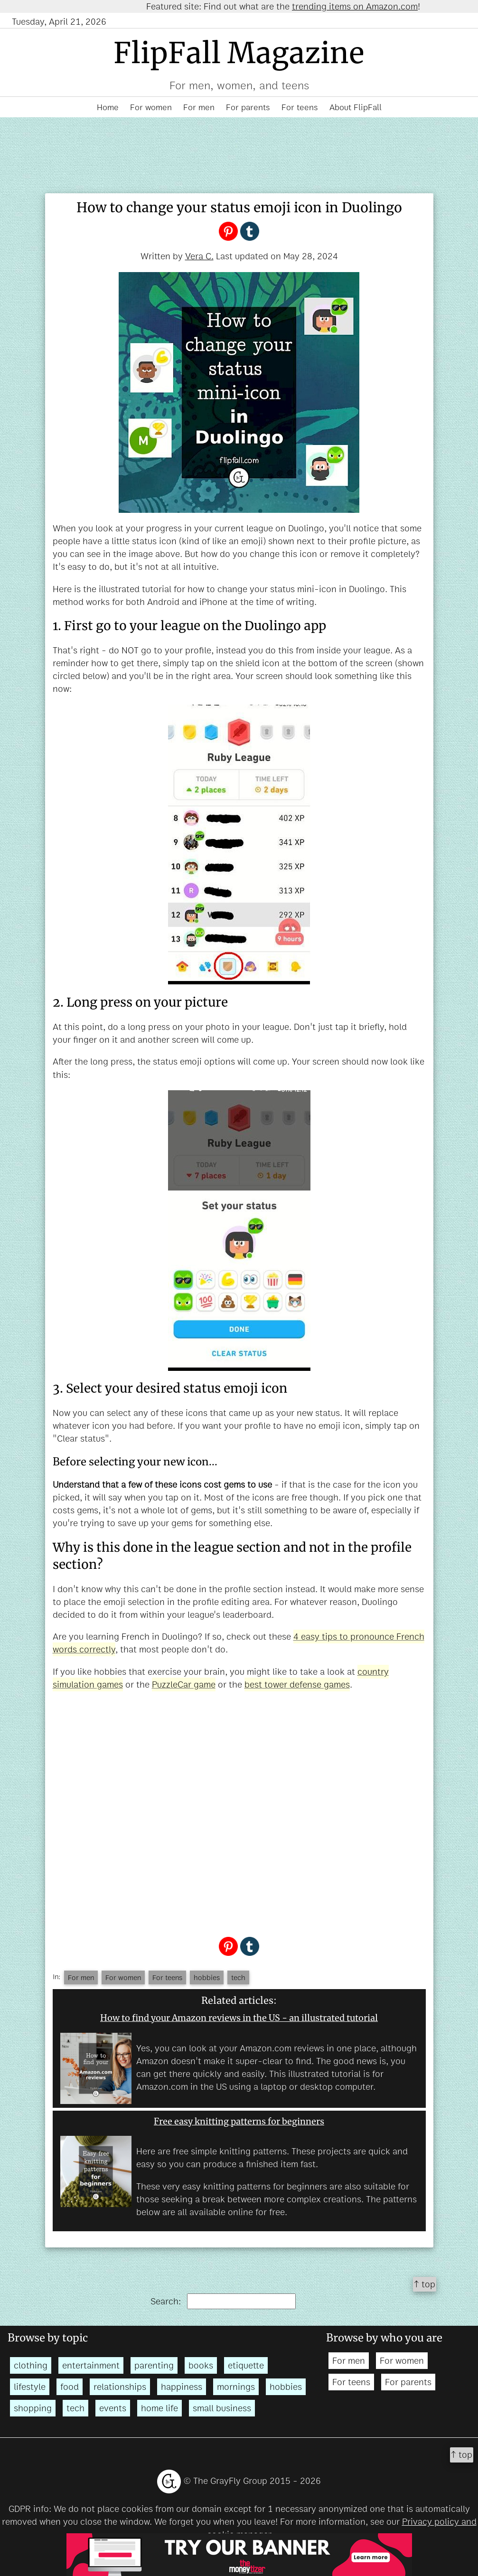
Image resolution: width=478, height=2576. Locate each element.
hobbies (207, 1977)
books (200, 2365)
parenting (154, 2365)
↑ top (424, 2284)
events (112, 2408)
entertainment (91, 2365)
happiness (181, 2387)
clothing (30, 2365)
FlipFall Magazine (239, 53)
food (69, 2387)
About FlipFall (355, 107)
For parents (248, 107)
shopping (33, 2408)
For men (199, 107)
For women (151, 107)
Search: (223, 2301)
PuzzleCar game (184, 1684)
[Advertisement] (239, 1812)
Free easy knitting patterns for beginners (239, 2121)
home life (159, 2408)
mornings (236, 2387)
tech (238, 1977)
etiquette (246, 2365)
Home (108, 107)
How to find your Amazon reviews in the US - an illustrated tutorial (239, 2017)
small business (222, 2408)
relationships (120, 2387)
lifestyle (30, 2387)
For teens (299, 107)
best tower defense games (297, 1684)
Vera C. (199, 256)
